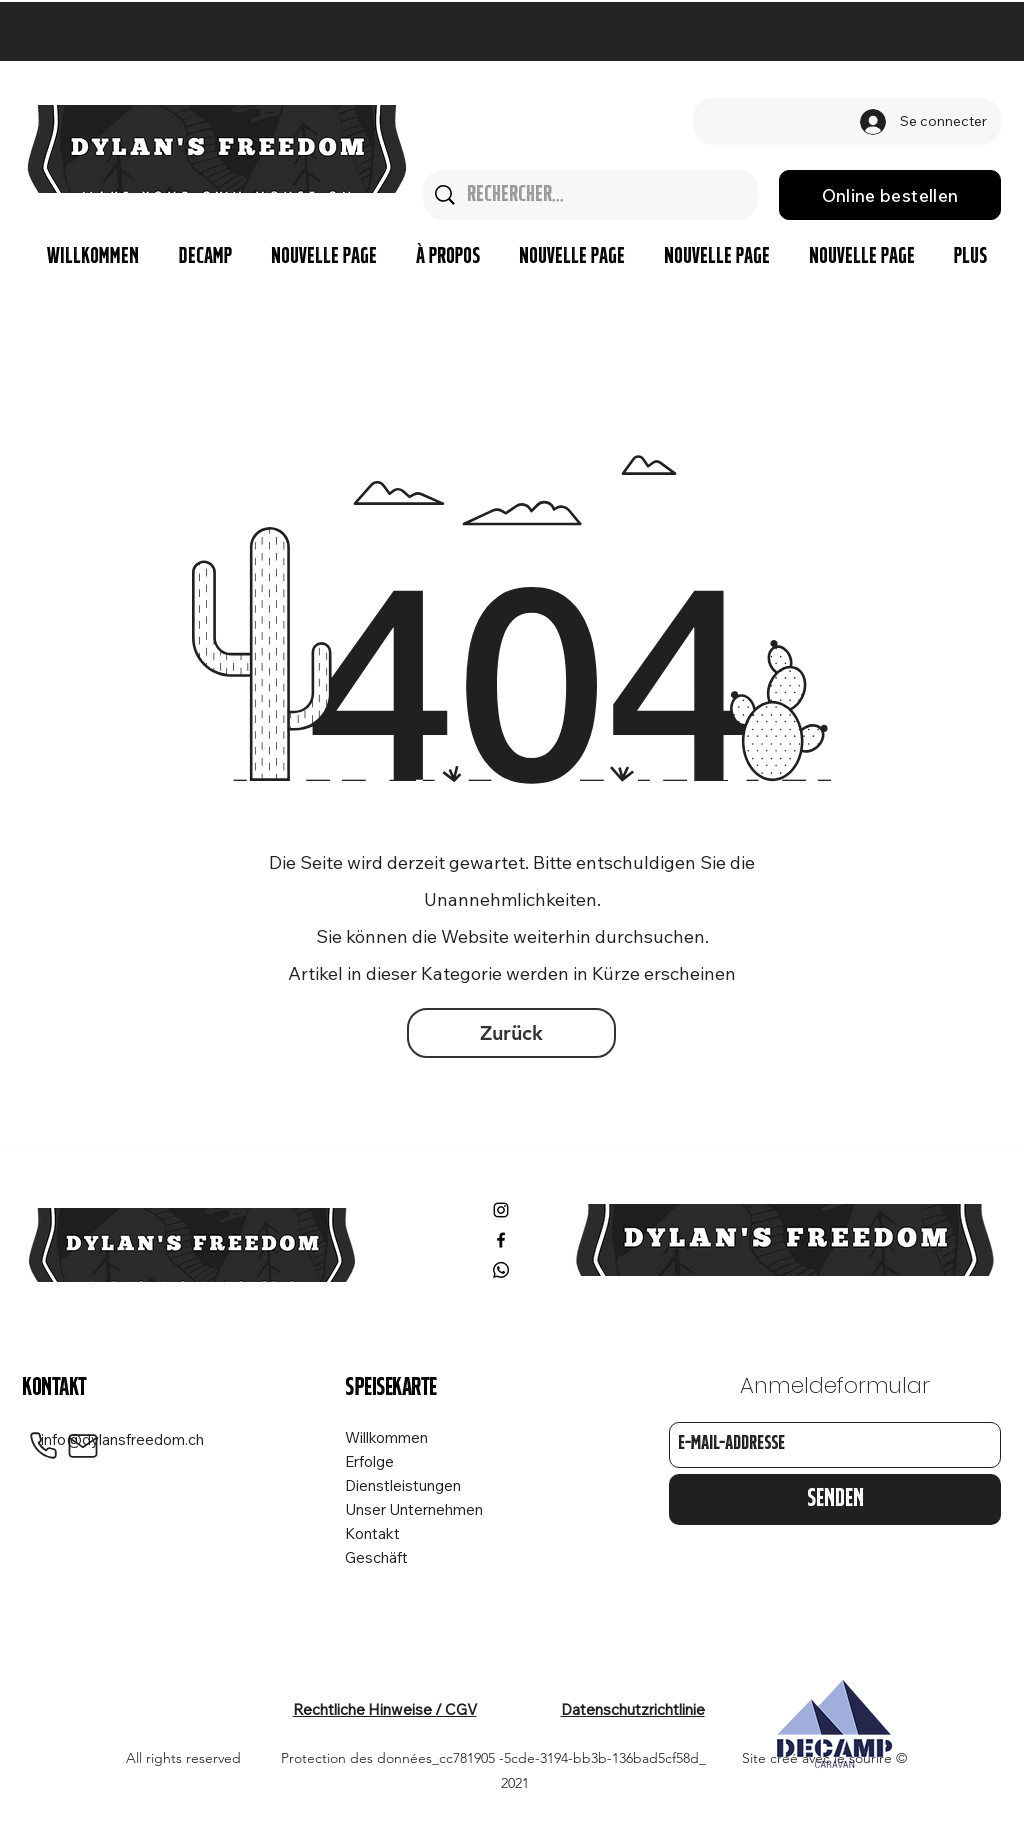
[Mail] (83, 1446)
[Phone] (43, 1446)
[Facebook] (501, 1240)
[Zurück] (511, 1033)
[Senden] (835, 1499)
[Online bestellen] (890, 195)
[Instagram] (501, 1210)
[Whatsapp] (501, 1270)
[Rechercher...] (591, 195)
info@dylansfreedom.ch (122, 1439)
